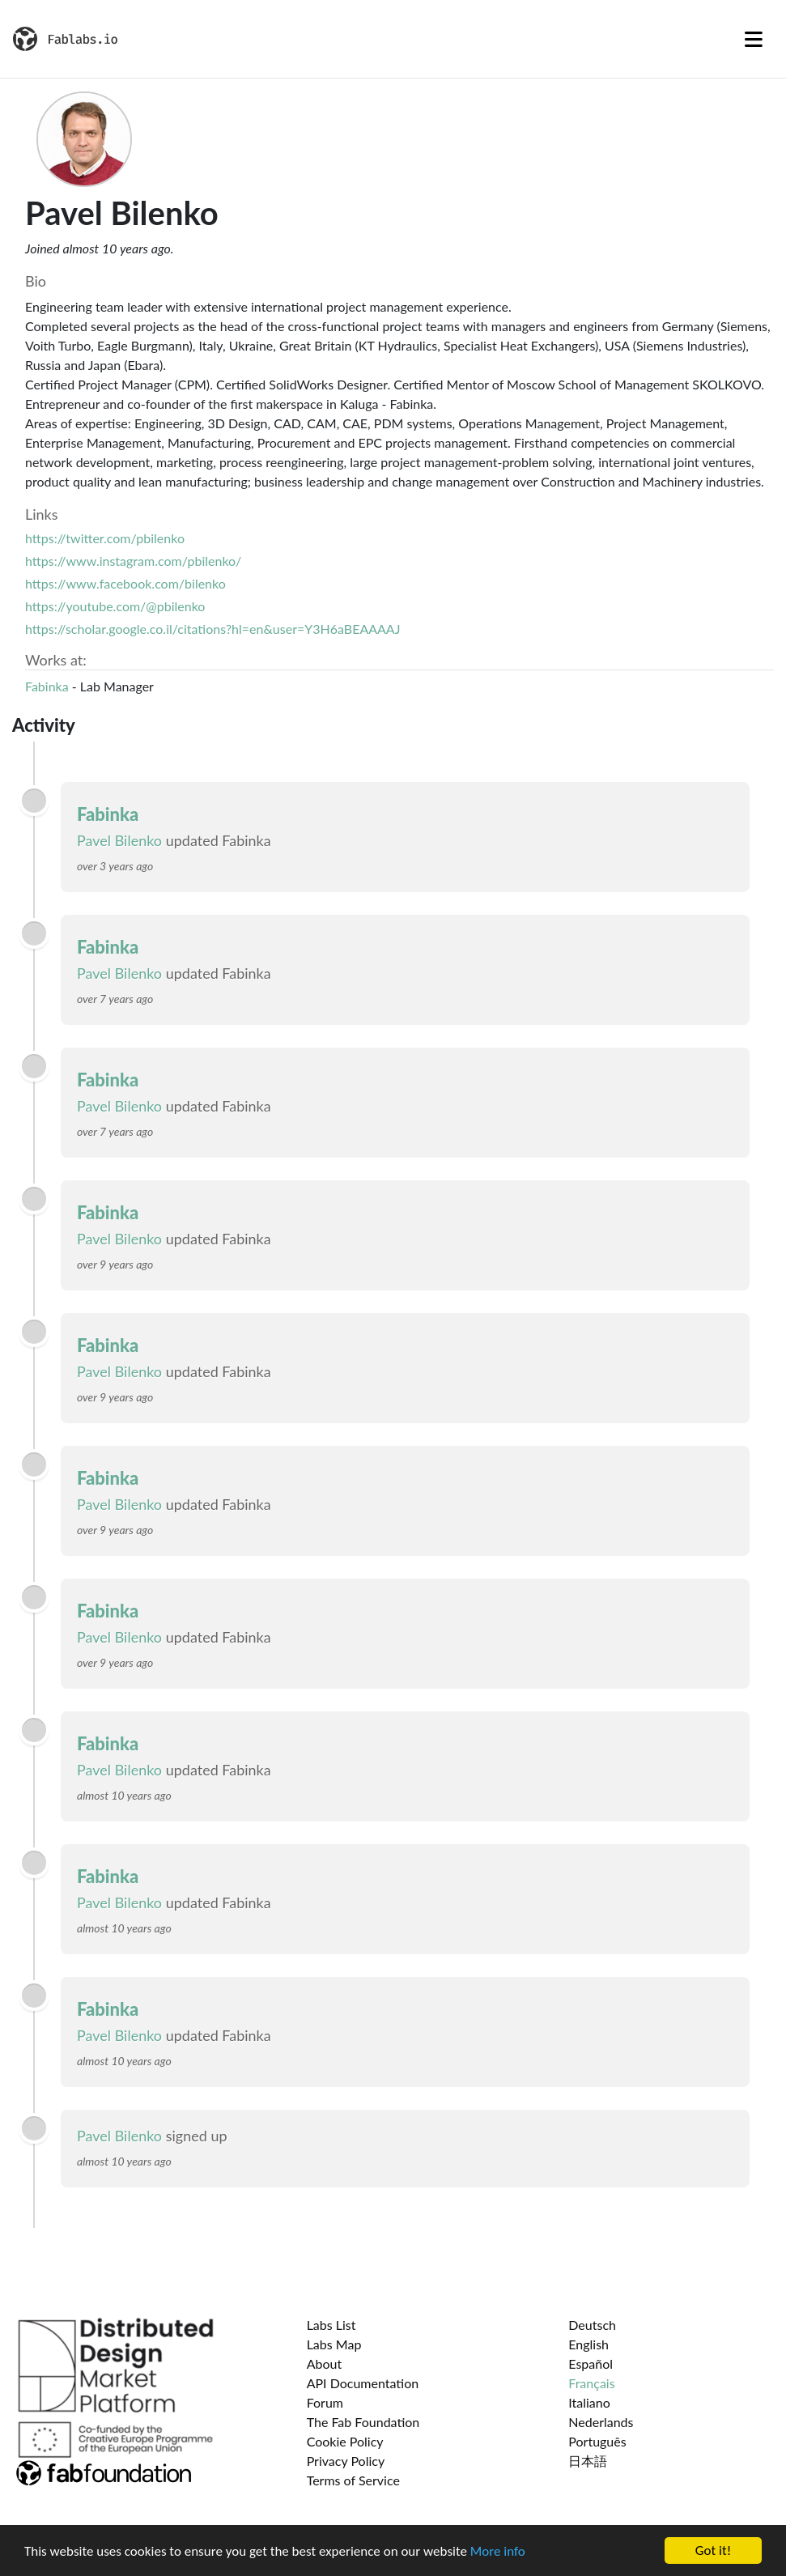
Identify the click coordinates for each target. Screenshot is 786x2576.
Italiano (589, 2402)
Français (591, 2383)
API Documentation (363, 2383)
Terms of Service (353, 2480)
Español (590, 2363)
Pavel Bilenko (119, 840)
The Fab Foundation (363, 2421)
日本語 (587, 2460)
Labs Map (334, 2344)
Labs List (331, 2324)
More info (497, 2556)
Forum (325, 2402)
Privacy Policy (346, 2460)
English (588, 2344)
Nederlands (600, 2421)
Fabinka (47, 686)
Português (597, 2441)
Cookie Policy (345, 2441)
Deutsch (592, 2324)
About (324, 2363)
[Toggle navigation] (753, 39)
